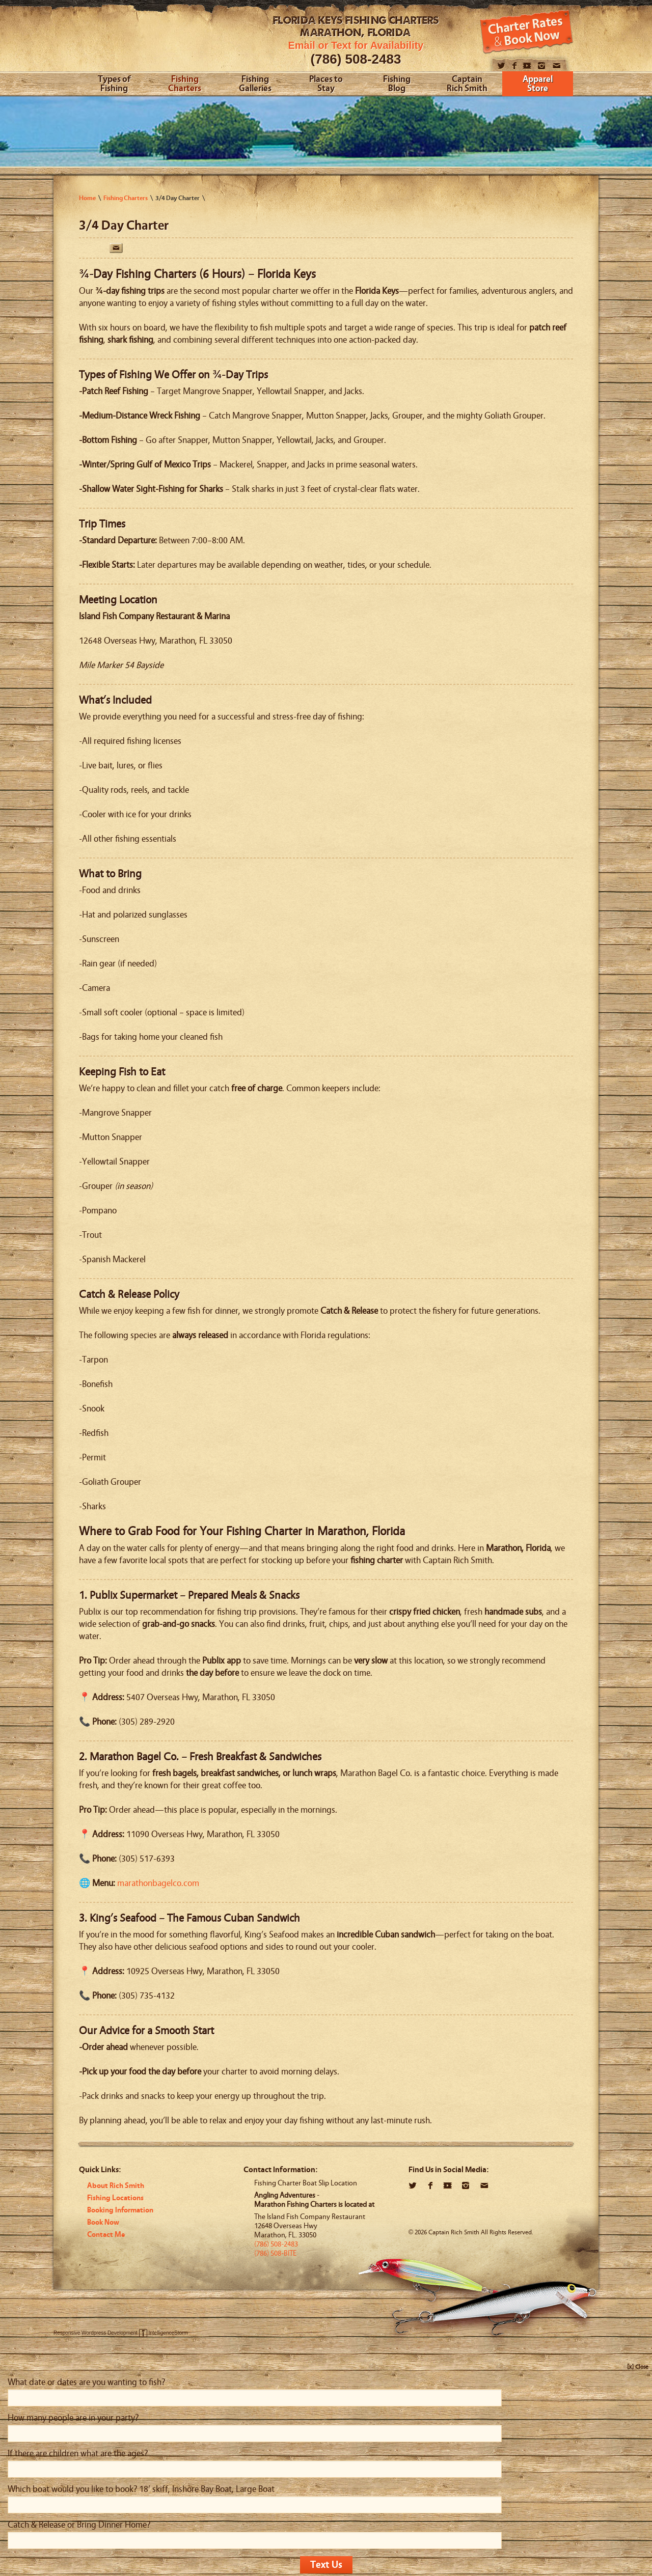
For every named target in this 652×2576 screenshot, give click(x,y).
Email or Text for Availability (356, 45)
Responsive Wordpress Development (95, 2333)
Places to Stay (326, 84)
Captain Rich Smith (467, 84)
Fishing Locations (115, 2198)
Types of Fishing (114, 84)
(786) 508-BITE (275, 2253)
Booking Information (120, 2210)
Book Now (103, 2222)
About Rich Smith (115, 2185)
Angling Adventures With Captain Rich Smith (156, 39)
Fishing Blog (397, 84)
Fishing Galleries (255, 84)
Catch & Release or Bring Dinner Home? (79, 2524)
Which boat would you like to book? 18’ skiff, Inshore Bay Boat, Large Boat (141, 2489)
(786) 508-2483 (356, 59)
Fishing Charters (184, 84)
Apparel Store (538, 84)
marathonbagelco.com (158, 1883)
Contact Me (106, 2234)
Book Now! (526, 32)
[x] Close (637, 2366)
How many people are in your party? (73, 2418)
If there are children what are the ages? (78, 2453)
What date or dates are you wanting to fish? (86, 2382)
